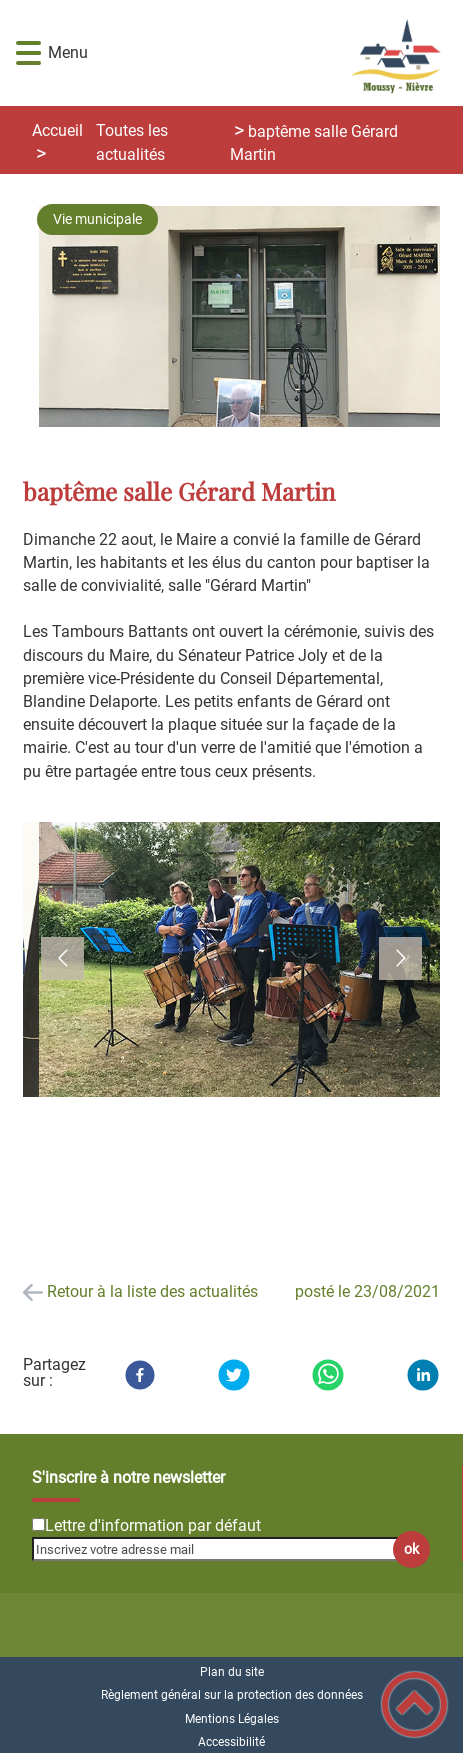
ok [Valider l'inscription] (411, 1549)
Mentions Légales (232, 1719)
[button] (28, 53)
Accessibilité (231, 1742)
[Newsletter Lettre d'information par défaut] (38, 1524)
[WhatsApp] (328, 1375)
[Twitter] (234, 1375)
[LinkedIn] (423, 1375)
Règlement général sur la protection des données (232, 1695)
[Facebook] (140, 1375)
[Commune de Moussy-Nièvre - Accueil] (265, 53)
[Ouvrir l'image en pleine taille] (247, 318)
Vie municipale (97, 219)
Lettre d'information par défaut (153, 1525)
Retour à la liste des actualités (152, 1291)
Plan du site (232, 1672)
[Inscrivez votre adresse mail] (222, 1549)
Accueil (57, 130)
